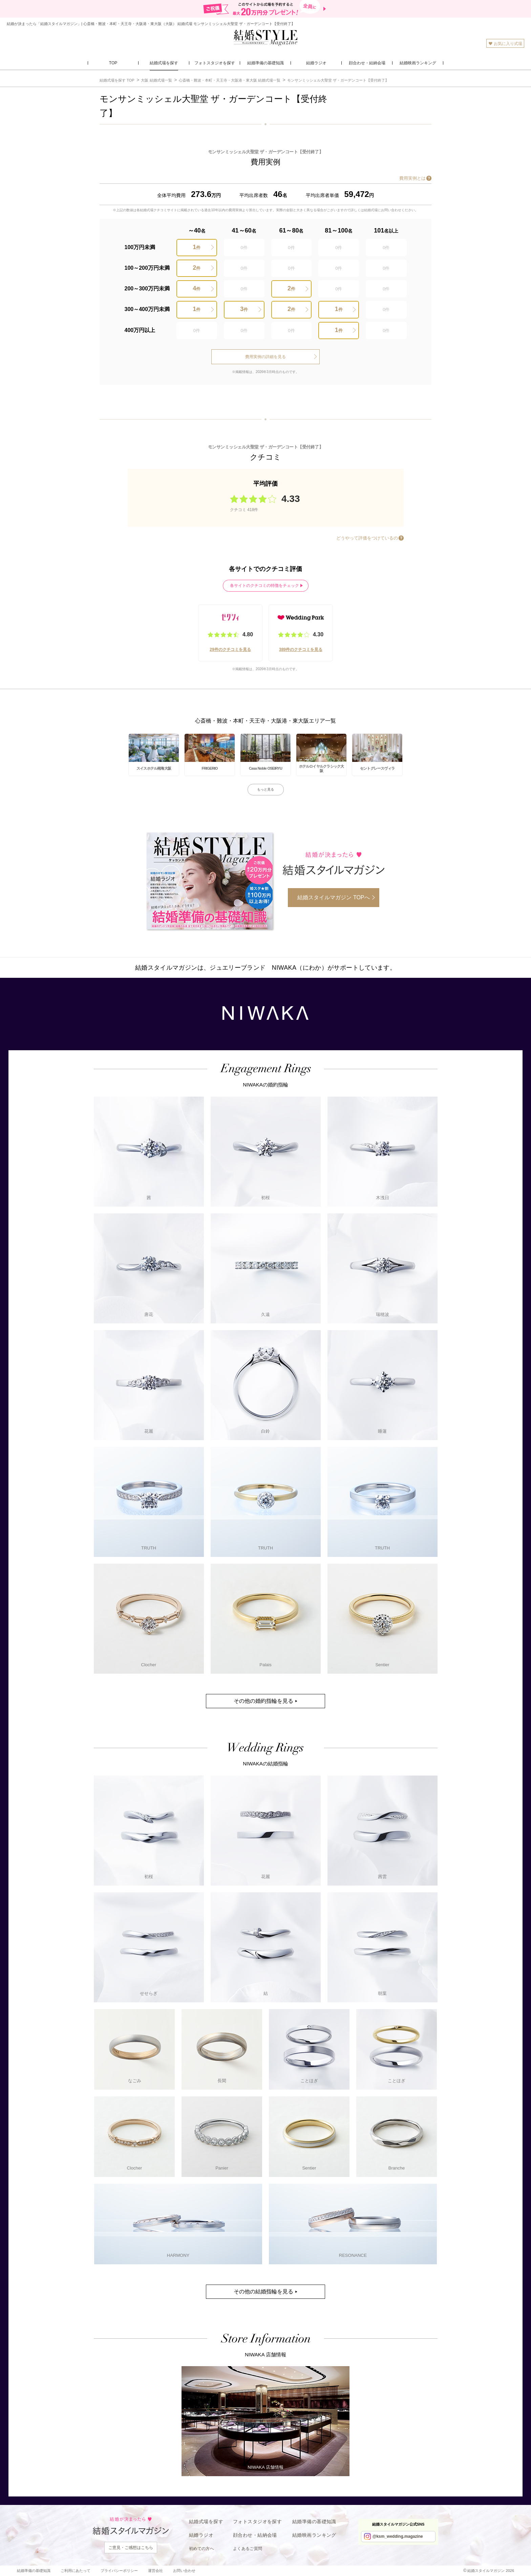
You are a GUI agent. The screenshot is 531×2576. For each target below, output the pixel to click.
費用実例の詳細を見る (265, 356)
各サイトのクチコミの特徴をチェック (264, 585)
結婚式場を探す (206, 2521)
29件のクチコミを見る (230, 649)
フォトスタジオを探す (257, 2521)
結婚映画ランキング (314, 2535)
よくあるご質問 (247, 2548)
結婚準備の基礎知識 (314, 2521)
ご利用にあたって (75, 2571)
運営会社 (155, 2571)
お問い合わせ (184, 2571)
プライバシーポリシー (119, 2571)
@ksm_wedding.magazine (398, 2536)
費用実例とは (412, 178)
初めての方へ (201, 2548)
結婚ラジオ (201, 2535)
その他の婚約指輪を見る (263, 1701)
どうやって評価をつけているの (367, 538)
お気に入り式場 (505, 43)
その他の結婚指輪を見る (263, 2291)
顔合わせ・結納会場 (255, 2535)
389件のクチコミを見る (300, 649)
